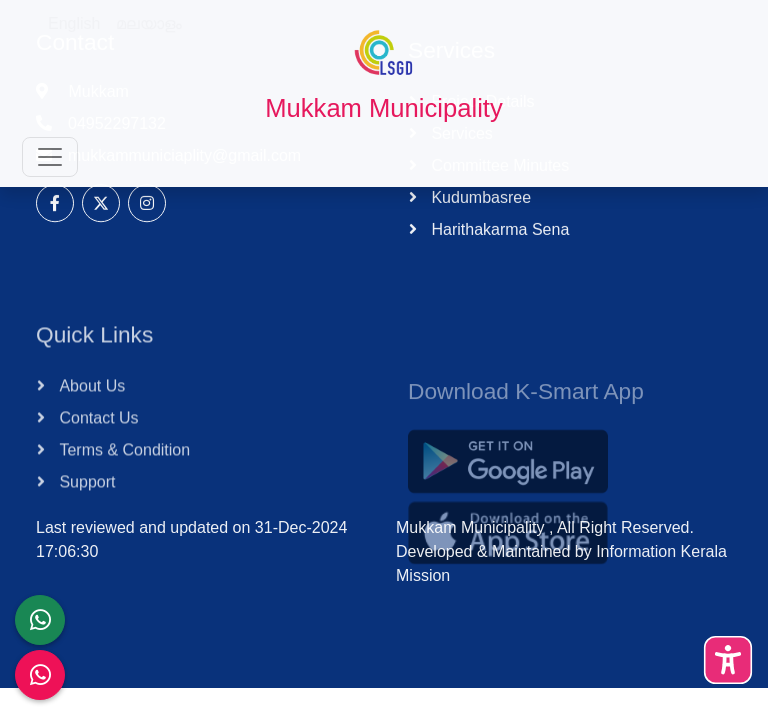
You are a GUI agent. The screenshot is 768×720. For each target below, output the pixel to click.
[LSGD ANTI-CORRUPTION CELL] (40, 620)
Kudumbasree (479, 218)
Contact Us (97, 457)
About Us (90, 425)
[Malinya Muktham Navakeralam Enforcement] (40, 675)
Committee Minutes (498, 186)
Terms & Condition (122, 489)
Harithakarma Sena (498, 250)
